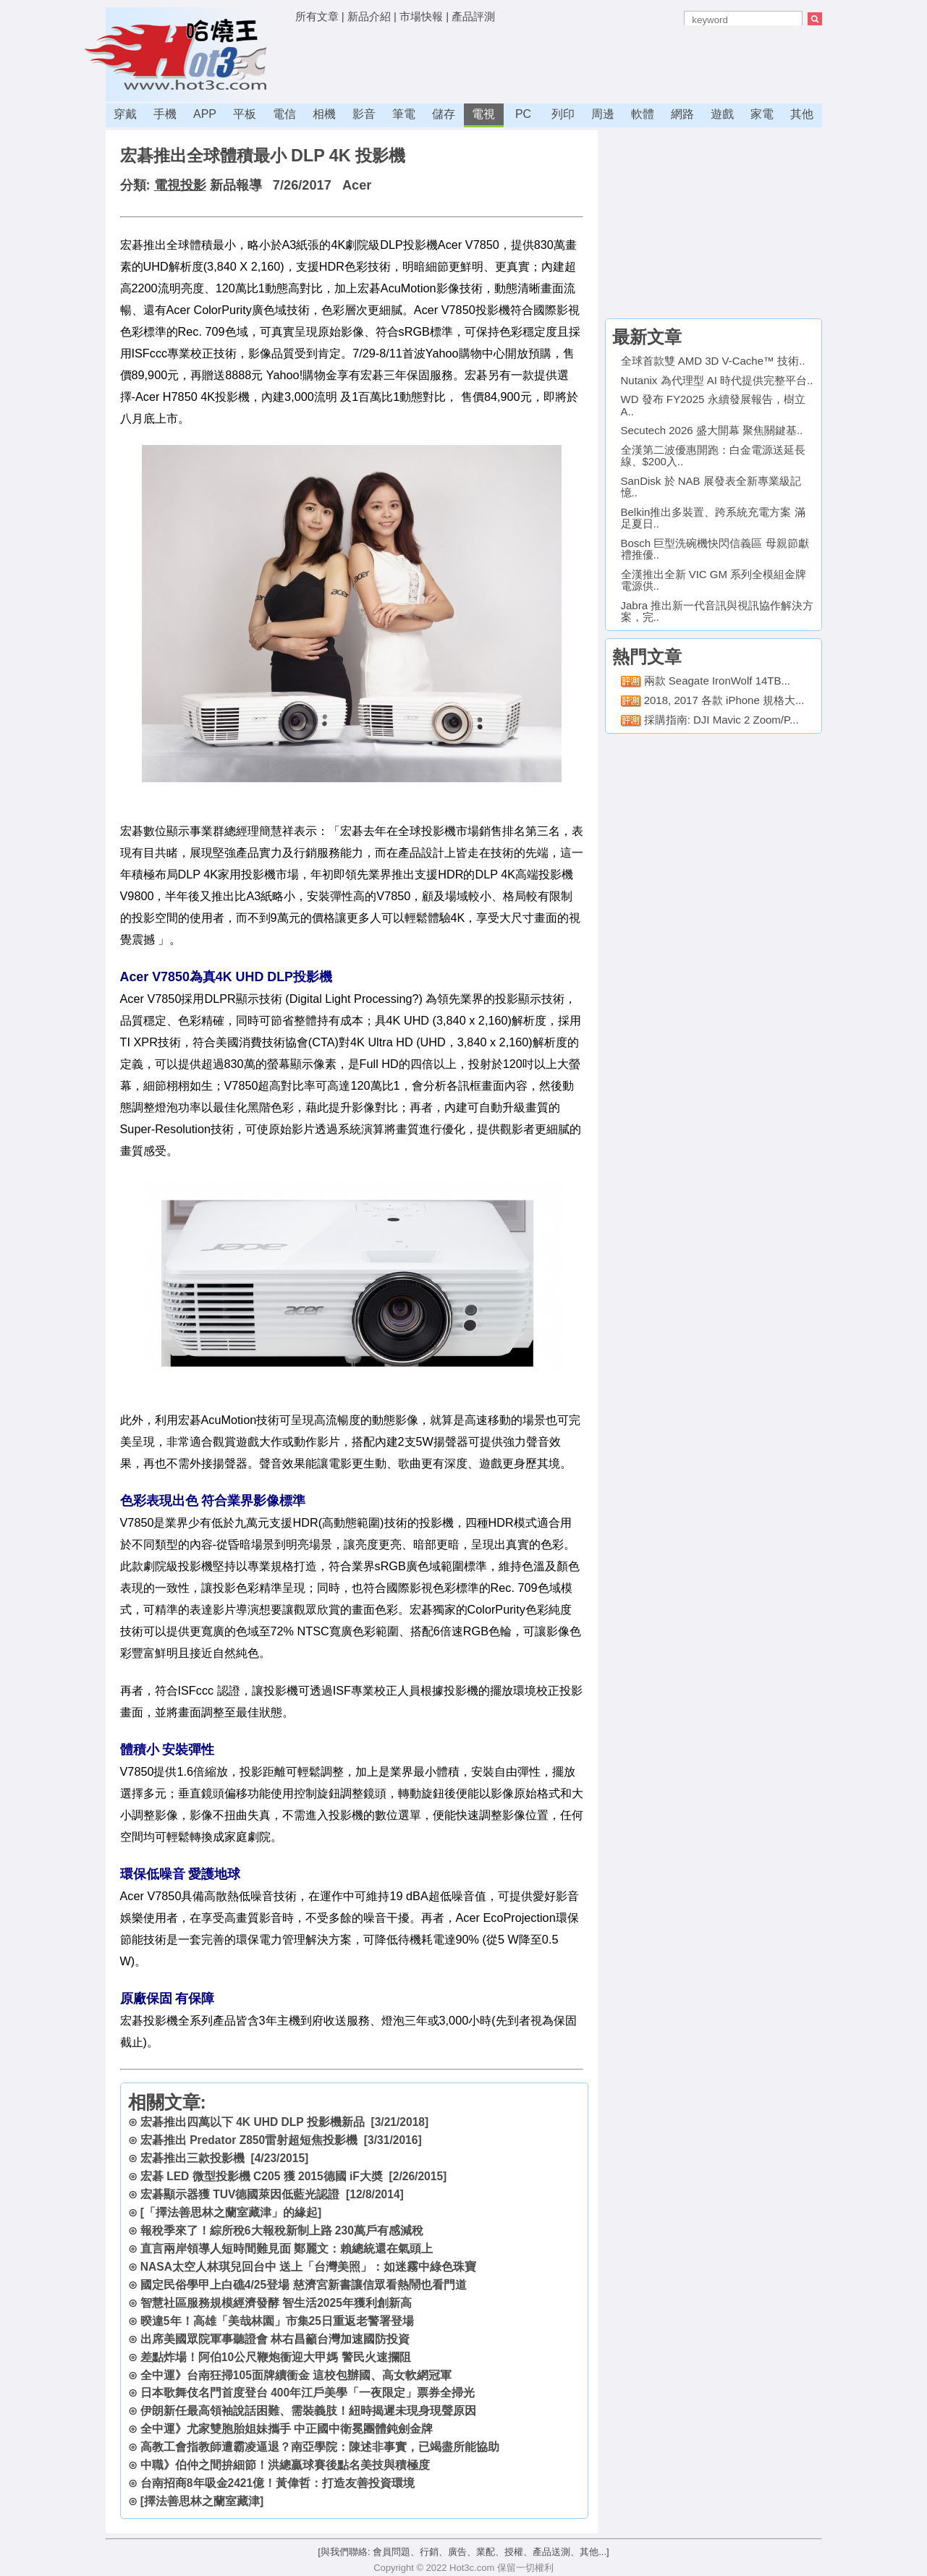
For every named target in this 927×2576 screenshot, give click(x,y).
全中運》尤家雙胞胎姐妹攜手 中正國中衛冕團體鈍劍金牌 (286, 2429)
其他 (801, 114)
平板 (244, 114)
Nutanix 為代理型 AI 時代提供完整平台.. (717, 380)
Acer (356, 185)
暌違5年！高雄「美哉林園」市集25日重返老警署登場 (277, 2321)
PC (523, 114)
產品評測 (473, 16)
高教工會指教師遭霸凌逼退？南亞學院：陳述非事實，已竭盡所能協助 (319, 2447)
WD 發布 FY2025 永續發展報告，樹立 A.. (713, 405)
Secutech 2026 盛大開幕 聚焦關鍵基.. (712, 430)
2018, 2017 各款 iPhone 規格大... (724, 700)
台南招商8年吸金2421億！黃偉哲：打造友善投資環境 (277, 2483)
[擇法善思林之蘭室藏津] (201, 2501)
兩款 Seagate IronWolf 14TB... (717, 680)
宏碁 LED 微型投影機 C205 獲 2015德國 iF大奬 (261, 2176)
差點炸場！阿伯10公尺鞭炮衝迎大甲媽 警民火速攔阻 (275, 2357)
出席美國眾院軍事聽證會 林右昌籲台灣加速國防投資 (275, 2339)
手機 (165, 114)
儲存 (443, 114)
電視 (483, 114)
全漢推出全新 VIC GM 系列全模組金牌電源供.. (714, 580)
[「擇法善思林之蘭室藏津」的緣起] (230, 2212)
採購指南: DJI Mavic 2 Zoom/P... (721, 719)
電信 (284, 114)
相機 (324, 114)
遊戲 (722, 114)
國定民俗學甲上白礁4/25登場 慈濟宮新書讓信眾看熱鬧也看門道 (303, 2285)
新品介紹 (369, 16)
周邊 (602, 114)
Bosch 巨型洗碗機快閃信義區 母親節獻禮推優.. (715, 549)
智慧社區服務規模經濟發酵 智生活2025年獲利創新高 (276, 2303)
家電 (762, 114)
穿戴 (125, 114)
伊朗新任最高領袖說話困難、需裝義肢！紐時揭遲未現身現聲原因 (308, 2411)
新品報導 (236, 185)
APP (204, 114)
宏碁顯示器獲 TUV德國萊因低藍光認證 (240, 2194)
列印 (563, 114)
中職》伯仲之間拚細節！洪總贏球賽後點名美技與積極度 (285, 2465)
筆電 (403, 114)
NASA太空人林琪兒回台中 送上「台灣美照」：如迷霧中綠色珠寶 (308, 2267)
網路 (682, 114)
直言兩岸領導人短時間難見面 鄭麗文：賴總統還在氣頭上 (286, 2248)
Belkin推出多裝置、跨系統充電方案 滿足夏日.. (713, 518)
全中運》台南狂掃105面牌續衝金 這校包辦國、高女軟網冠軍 (296, 2375)
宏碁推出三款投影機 (192, 2158)
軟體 (642, 114)
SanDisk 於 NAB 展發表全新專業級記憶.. (711, 487)
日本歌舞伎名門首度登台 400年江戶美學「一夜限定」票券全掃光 (307, 2392)
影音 (364, 114)
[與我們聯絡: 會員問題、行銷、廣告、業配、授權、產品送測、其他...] (463, 2551)
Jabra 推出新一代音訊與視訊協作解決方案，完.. (717, 611)
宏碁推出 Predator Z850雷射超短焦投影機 (248, 2140)
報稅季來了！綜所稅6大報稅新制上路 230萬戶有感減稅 (281, 2230)
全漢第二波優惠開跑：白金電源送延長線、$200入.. (713, 456)
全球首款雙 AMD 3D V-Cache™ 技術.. (713, 361)
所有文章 (317, 16)
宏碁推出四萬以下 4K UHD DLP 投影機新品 (252, 2122)
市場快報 (421, 16)
